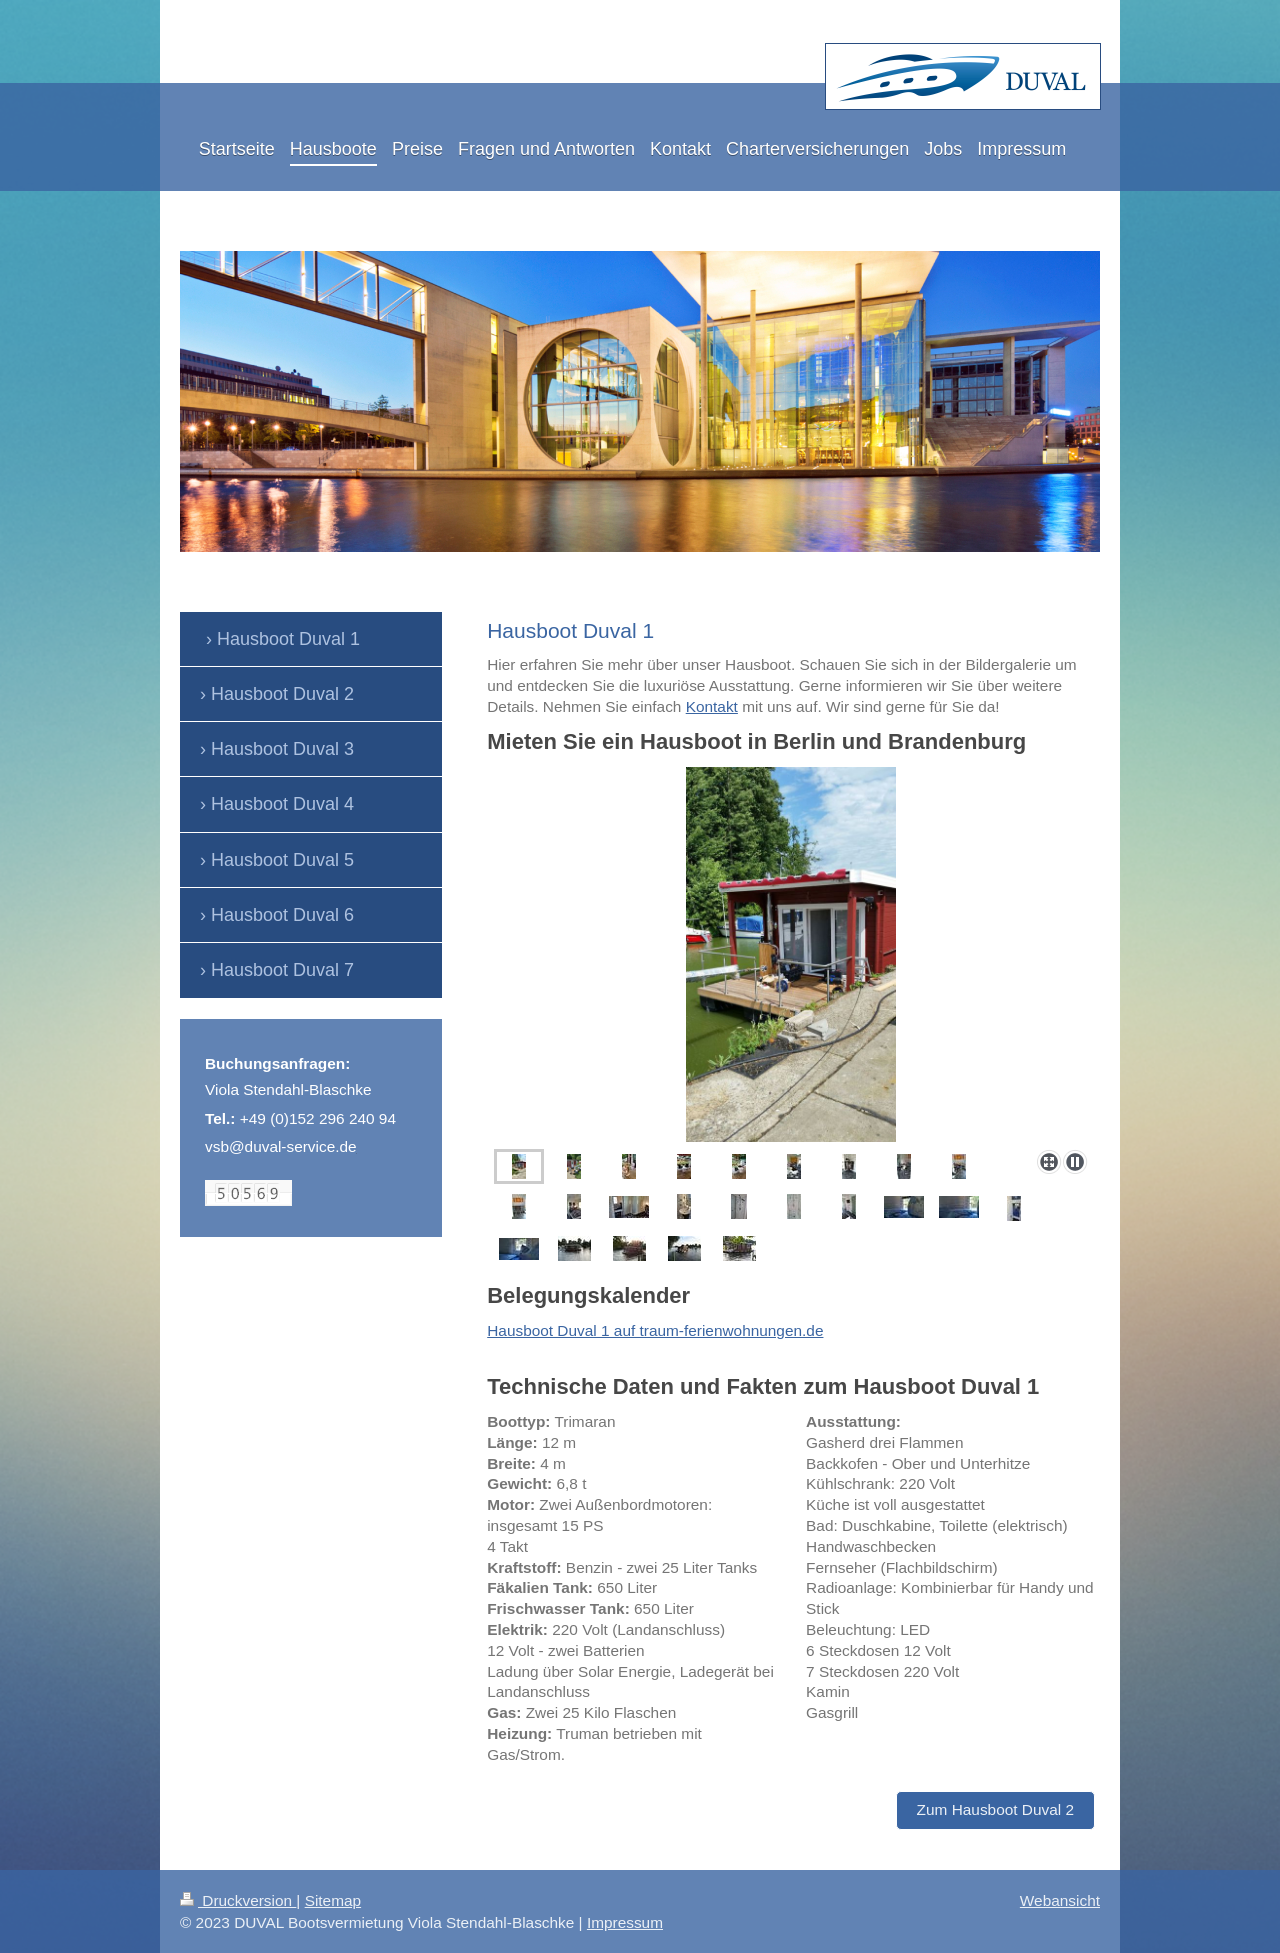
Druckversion (238, 1900)
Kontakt (712, 706)
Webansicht (1060, 1900)
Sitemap (333, 1900)
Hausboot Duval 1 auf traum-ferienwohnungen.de (655, 1330)
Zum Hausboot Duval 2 (995, 1809)
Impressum (625, 1922)
